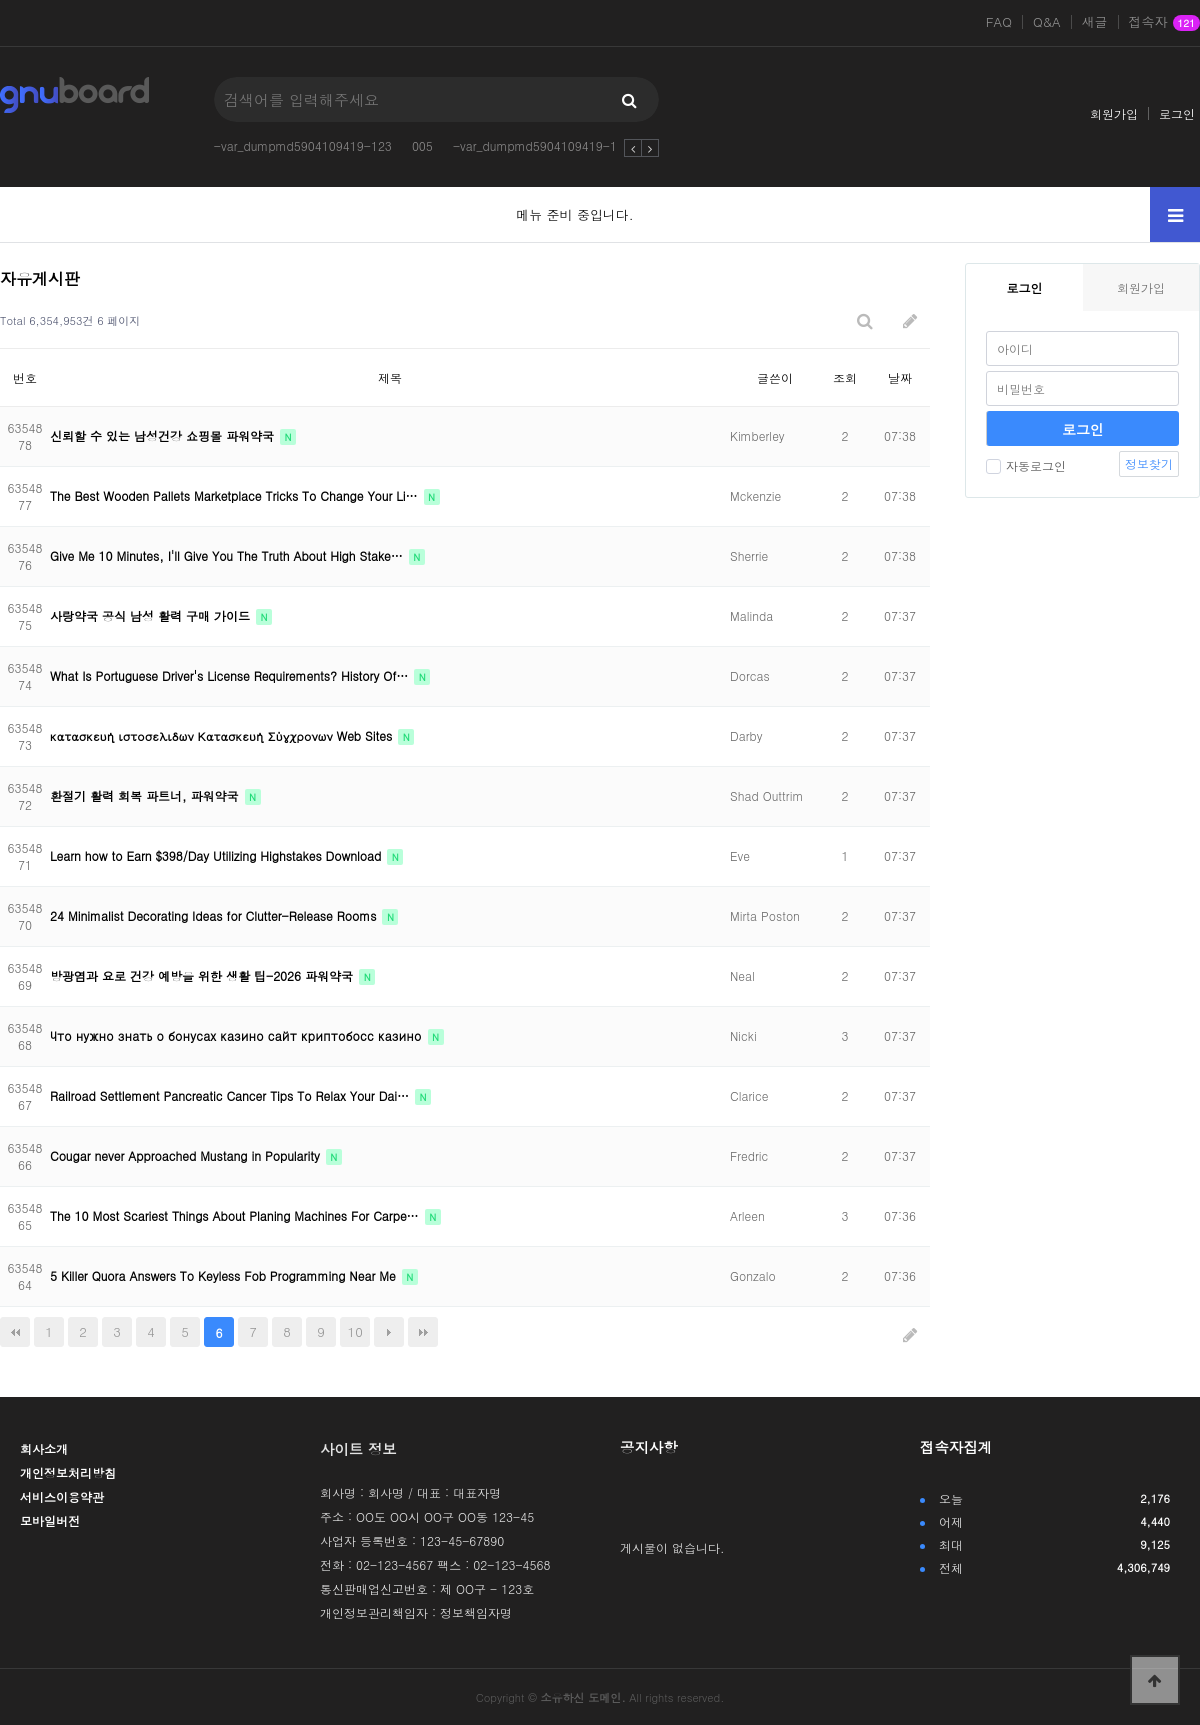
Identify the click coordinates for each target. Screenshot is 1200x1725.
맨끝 (423, 1332)
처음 (15, 1332)
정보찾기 (1149, 463)
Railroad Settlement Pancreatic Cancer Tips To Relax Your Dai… (231, 1095)
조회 (845, 377)
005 (422, 145)
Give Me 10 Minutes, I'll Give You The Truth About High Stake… (228, 555)
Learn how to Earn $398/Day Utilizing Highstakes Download (217, 855)
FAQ (999, 22)
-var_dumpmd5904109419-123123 (552, 145)
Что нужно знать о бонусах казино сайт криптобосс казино (238, 1035)
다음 (389, 1332)
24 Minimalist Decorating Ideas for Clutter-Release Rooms (215, 915)
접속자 (1164, 23)
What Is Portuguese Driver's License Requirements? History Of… (231, 675)
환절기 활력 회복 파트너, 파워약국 (146, 795)
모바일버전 (50, 1520)
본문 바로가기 (0, 0)
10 (355, 1331)
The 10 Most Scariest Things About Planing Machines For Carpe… (236, 1215)
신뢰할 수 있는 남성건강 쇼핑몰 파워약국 (164, 435)
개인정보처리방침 (68, 1472)
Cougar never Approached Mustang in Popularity (187, 1155)
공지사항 (649, 1447)
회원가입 (1114, 113)
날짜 (900, 377)
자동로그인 (1026, 465)
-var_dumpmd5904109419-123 (303, 145)
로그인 (1177, 113)
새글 (1095, 22)
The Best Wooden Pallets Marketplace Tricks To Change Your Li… (236, 495)
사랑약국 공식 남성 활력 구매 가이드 (152, 615)
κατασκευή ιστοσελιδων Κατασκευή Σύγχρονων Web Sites (223, 735)
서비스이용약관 (62, 1496)
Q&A (1047, 22)
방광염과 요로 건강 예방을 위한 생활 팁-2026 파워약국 (203, 975)
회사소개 (44, 1448)
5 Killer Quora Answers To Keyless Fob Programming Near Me (225, 1275)
